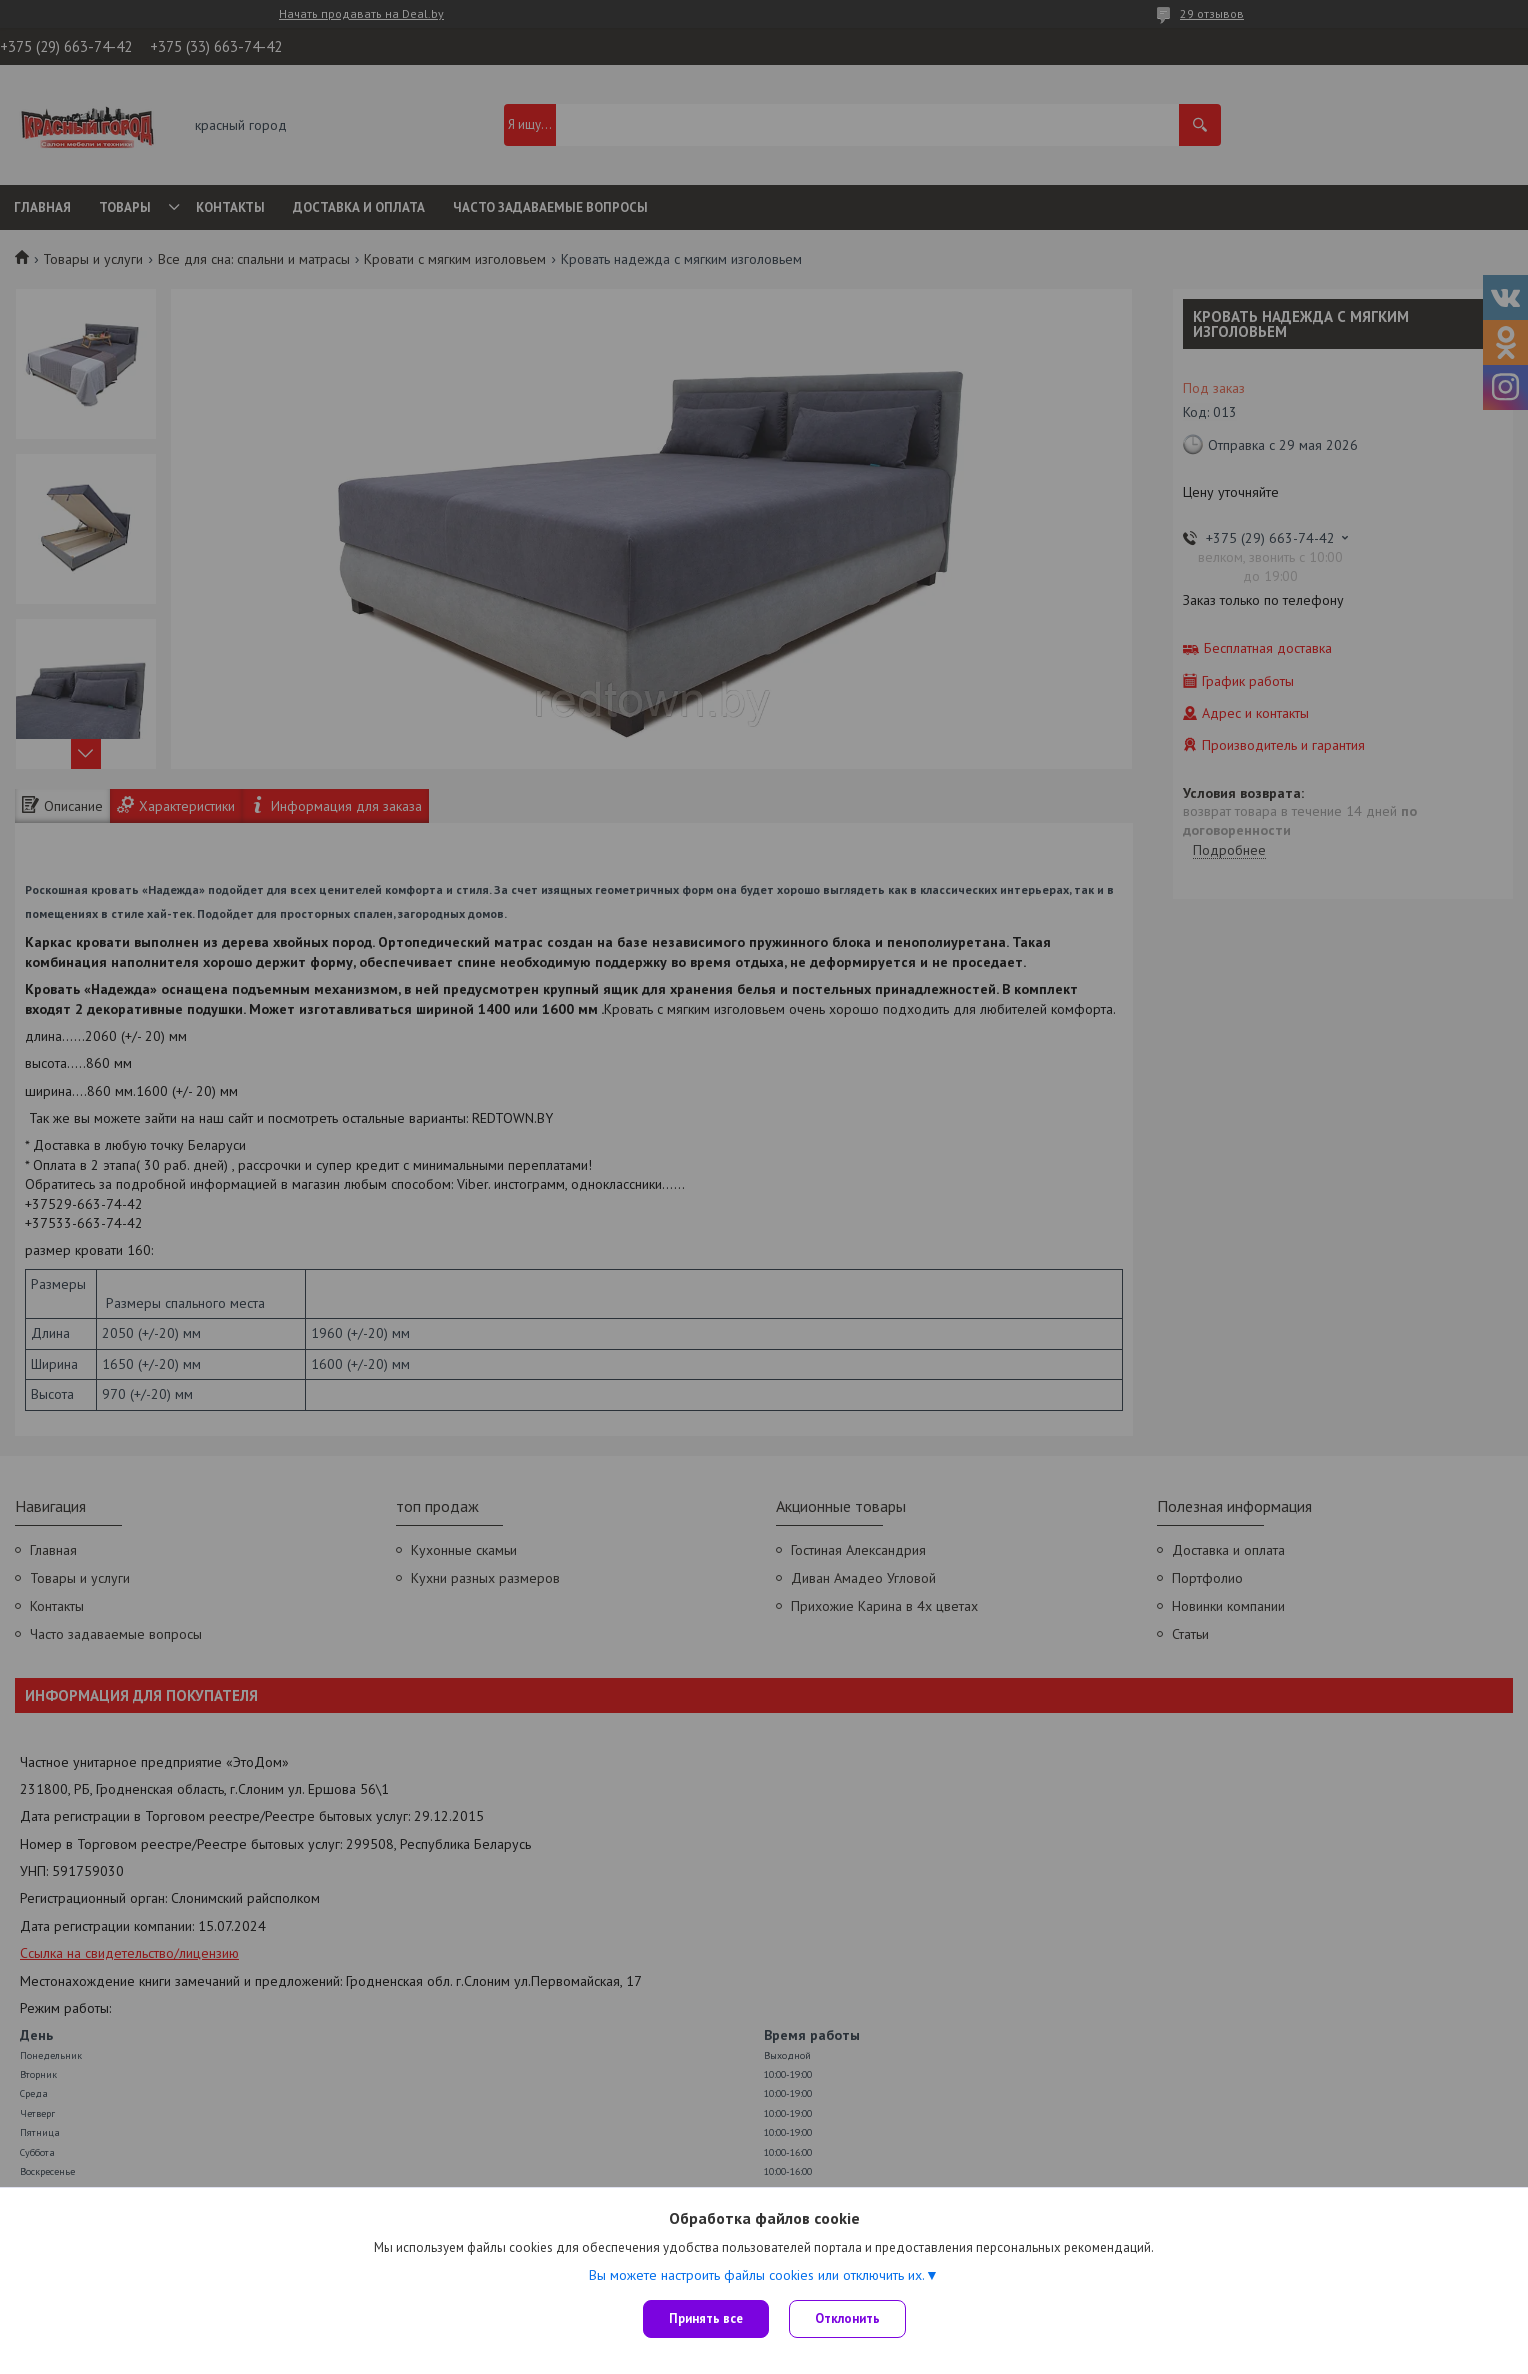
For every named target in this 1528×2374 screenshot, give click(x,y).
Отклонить (847, 2318)
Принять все (706, 2318)
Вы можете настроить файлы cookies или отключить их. (757, 2275)
